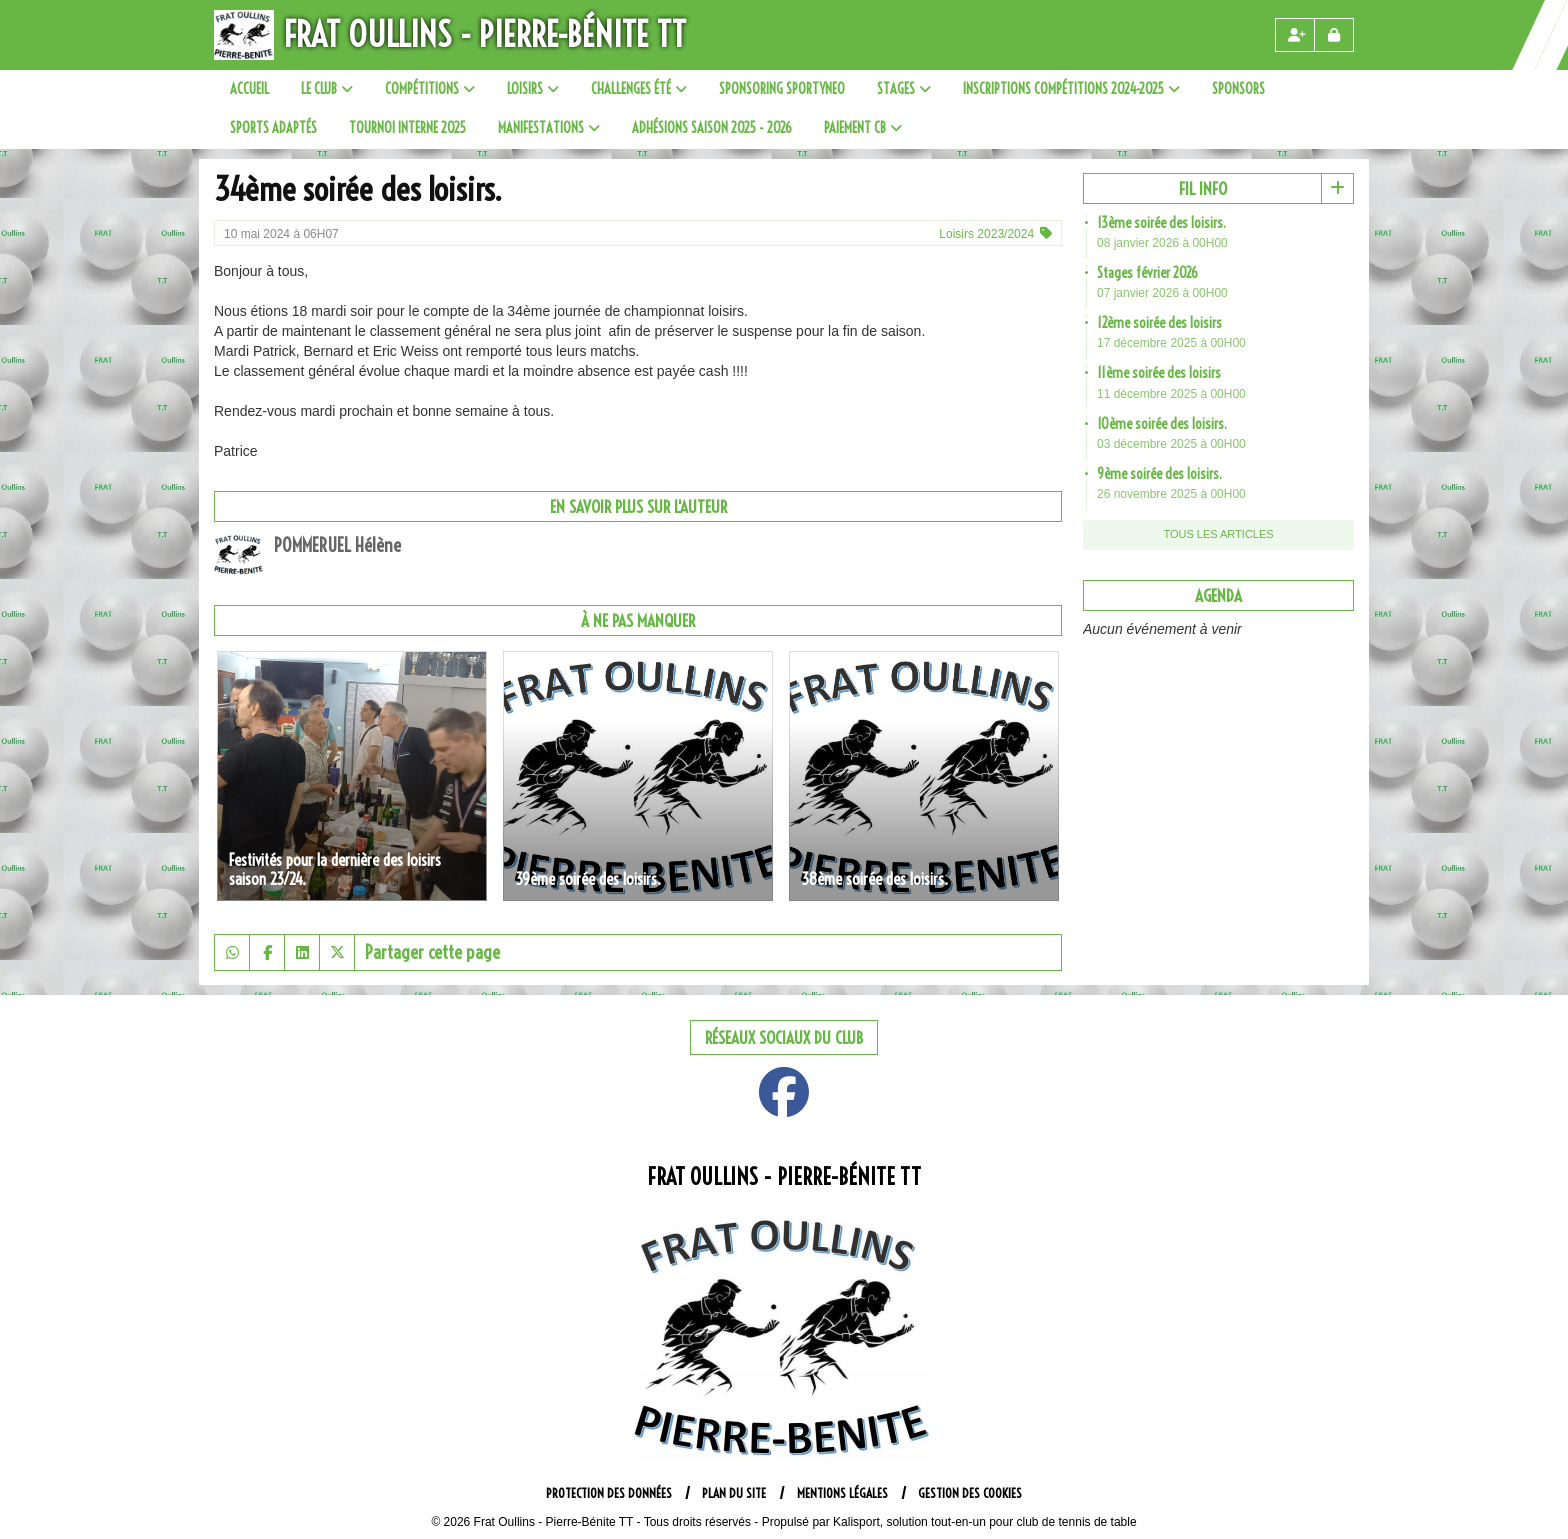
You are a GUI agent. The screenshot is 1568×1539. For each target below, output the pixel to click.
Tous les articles (1218, 534)
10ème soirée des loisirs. (1162, 424)
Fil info (1203, 188)
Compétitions (430, 89)
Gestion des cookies (970, 1493)
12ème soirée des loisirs (1159, 323)
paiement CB (863, 128)
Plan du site (734, 1493)
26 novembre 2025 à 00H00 (1171, 494)
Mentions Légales (842, 1493)
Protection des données (609, 1493)
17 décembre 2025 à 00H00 (1171, 343)
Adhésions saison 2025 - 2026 (712, 128)
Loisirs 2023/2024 (986, 234)
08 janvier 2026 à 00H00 (1162, 243)
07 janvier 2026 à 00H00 (1162, 293)
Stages (904, 89)
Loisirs (533, 89)
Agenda (1218, 595)
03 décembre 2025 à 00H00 (1171, 444)
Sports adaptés (273, 128)
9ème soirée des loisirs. (1159, 474)
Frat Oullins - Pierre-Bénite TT (485, 34)
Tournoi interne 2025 (407, 128)
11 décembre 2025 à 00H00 (1171, 394)
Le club (327, 89)
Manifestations (549, 128)
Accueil (249, 89)
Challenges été (639, 89)
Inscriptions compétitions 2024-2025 (1071, 89)
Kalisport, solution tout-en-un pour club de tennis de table (985, 1522)
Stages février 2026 (1147, 273)
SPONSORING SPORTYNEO (782, 89)
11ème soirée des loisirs (1159, 373)
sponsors (1238, 89)
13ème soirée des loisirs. (1161, 223)
